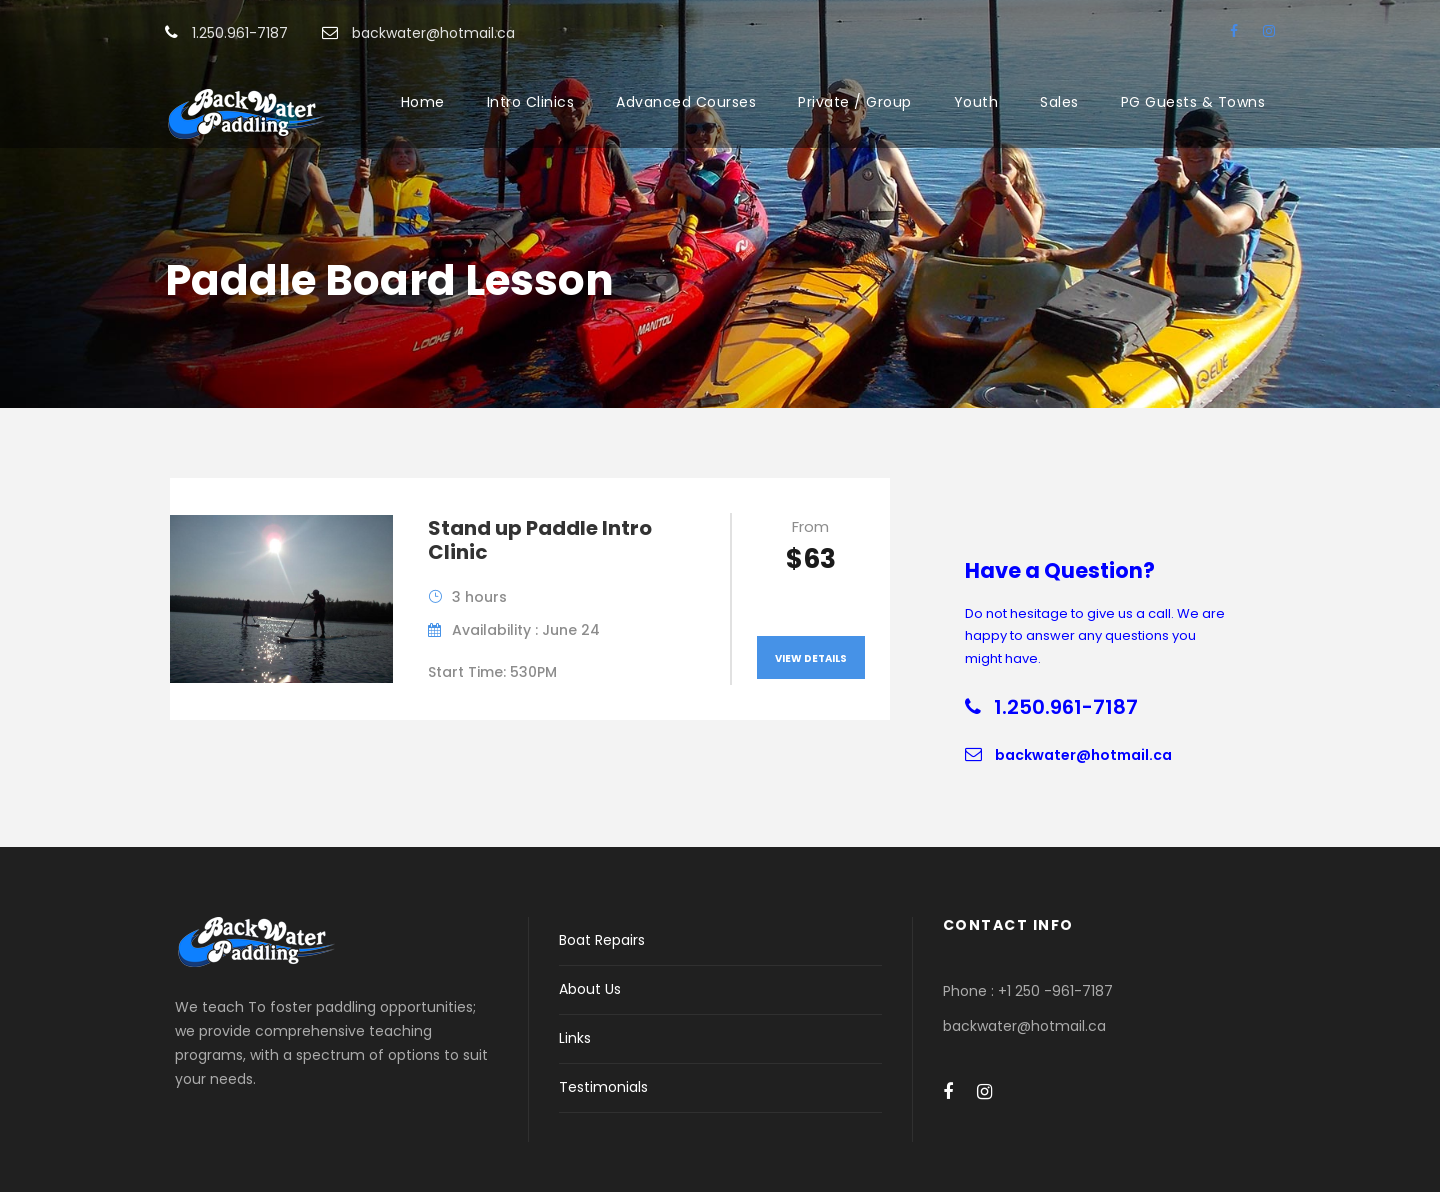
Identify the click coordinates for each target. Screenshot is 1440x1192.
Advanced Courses (686, 102)
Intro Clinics (531, 102)
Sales (1059, 102)
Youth (976, 102)
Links (575, 1038)
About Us (590, 989)
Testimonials (603, 1087)
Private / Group (855, 102)
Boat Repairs (602, 940)
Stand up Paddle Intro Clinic (540, 540)
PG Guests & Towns (1193, 102)
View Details (811, 658)
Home (423, 102)
